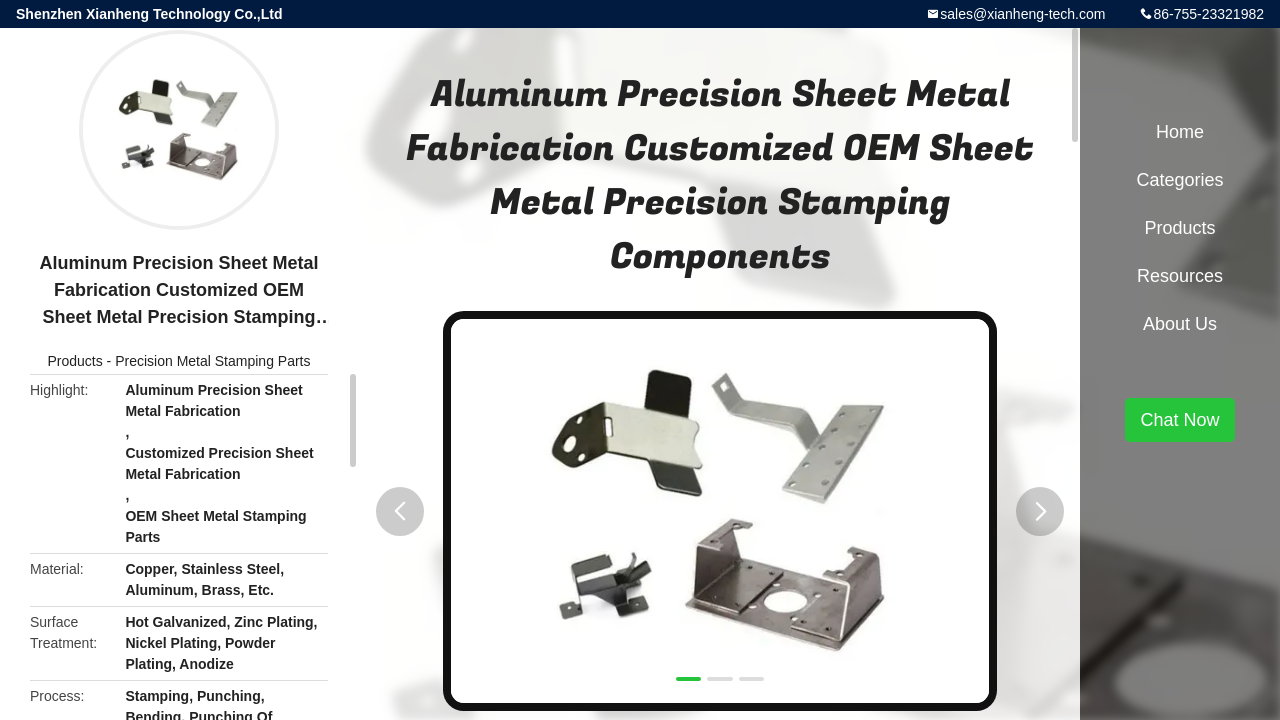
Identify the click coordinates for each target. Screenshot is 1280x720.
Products (74, 361)
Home (1180, 132)
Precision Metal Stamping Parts (212, 361)
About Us (1180, 324)
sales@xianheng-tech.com (1022, 14)
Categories (1179, 180)
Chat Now (1179, 420)
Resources (1180, 276)
